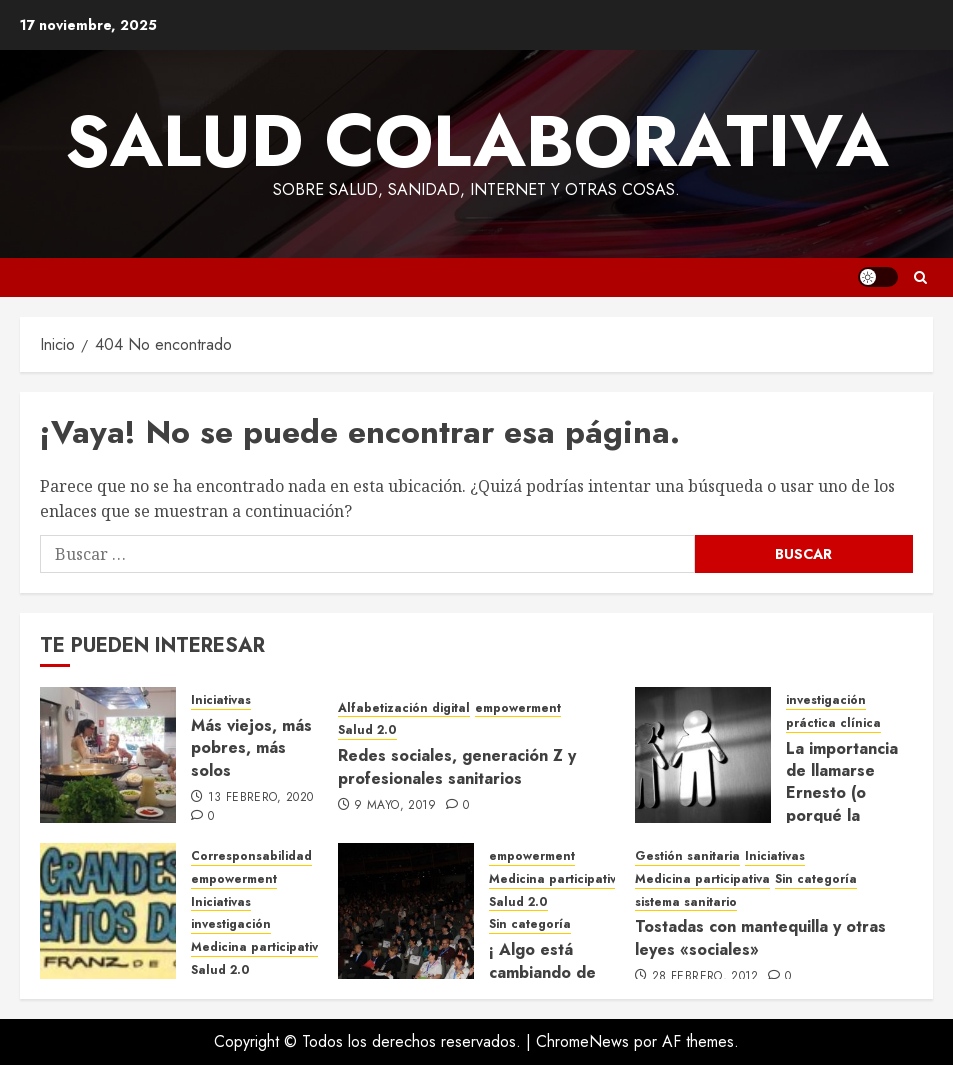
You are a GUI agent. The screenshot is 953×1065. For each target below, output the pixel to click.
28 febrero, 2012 (705, 977)
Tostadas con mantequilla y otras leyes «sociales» (760, 937)
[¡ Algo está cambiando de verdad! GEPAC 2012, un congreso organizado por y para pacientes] (406, 911)
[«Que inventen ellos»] (108, 911)
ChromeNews (582, 1041)
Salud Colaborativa (477, 141)
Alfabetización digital (404, 708)
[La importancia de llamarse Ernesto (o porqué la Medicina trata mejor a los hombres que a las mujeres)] (703, 755)
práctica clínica (833, 723)
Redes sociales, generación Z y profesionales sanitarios (457, 766)
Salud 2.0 (367, 730)
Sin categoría (530, 924)
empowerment (518, 708)
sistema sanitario (686, 902)
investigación (826, 700)
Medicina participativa (258, 947)
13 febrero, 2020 (261, 798)
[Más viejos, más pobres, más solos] (108, 755)
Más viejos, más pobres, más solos (251, 748)
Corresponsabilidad (251, 856)
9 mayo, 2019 (395, 806)
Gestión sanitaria (687, 856)
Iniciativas (221, 700)
